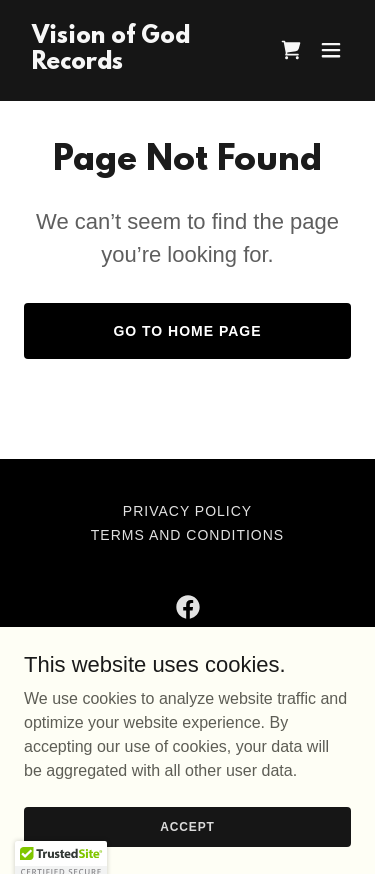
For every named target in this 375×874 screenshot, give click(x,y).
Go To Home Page (187, 331)
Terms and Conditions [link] (187, 535)
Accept (187, 826)
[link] (138, 63)
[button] (331, 50)
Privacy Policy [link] (187, 511)
